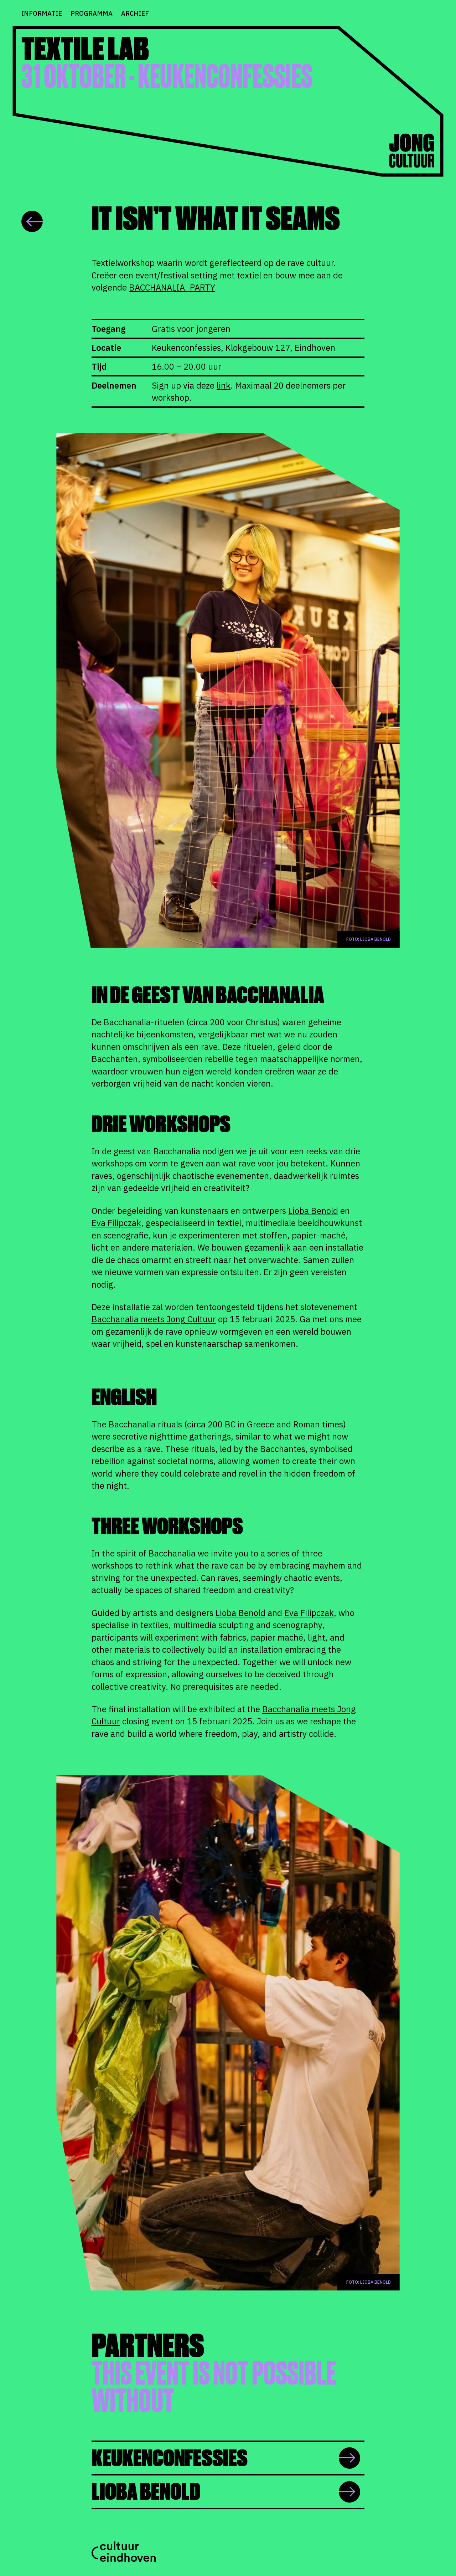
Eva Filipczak (116, 1222)
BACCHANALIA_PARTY (172, 287)
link (223, 385)
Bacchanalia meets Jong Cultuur (154, 1319)
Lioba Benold (313, 1210)
